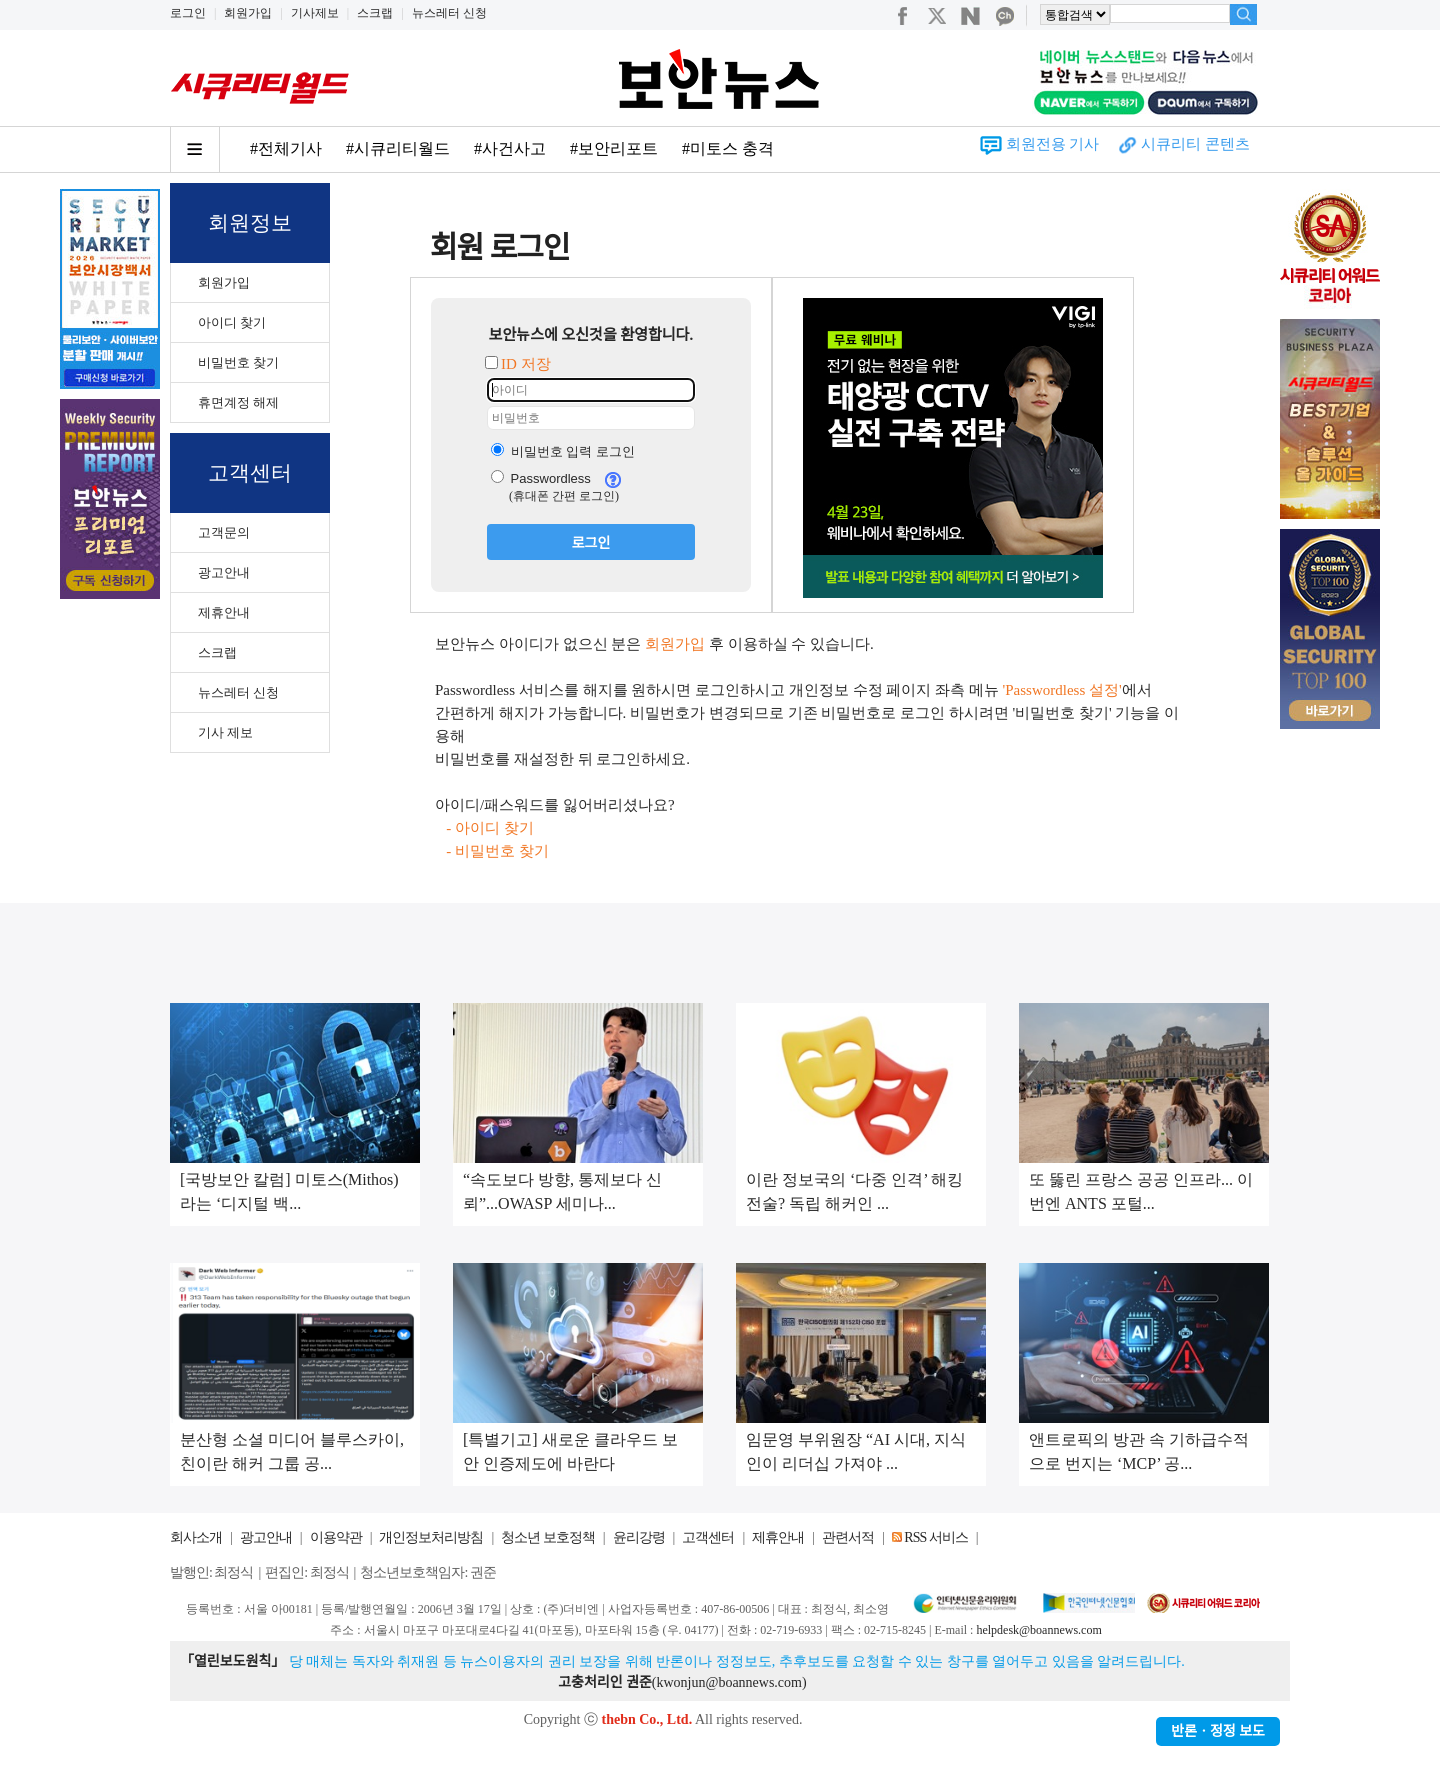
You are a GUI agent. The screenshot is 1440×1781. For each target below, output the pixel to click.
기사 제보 (225, 732)
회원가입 (248, 13)
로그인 (188, 13)
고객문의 (224, 532)
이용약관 (336, 1537)
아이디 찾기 (232, 322)
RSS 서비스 (935, 1537)
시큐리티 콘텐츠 (1195, 144)
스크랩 (375, 13)
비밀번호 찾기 (238, 362)
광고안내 (224, 572)
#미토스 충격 (728, 148)
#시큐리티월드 (398, 148)
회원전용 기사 (1053, 144)
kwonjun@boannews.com (728, 1682)
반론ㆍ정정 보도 (1218, 1731)
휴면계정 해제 (238, 402)
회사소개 (196, 1537)
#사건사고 (510, 148)
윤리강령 (639, 1537)
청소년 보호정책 (548, 1537)
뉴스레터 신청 (449, 13)
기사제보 (315, 13)
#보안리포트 (614, 148)
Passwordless (541, 478)
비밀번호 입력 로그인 (563, 451)
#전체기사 (286, 148)
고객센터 (708, 1537)
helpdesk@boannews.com (1038, 1630)
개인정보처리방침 (431, 1537)
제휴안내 (224, 612)
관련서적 (848, 1537)
